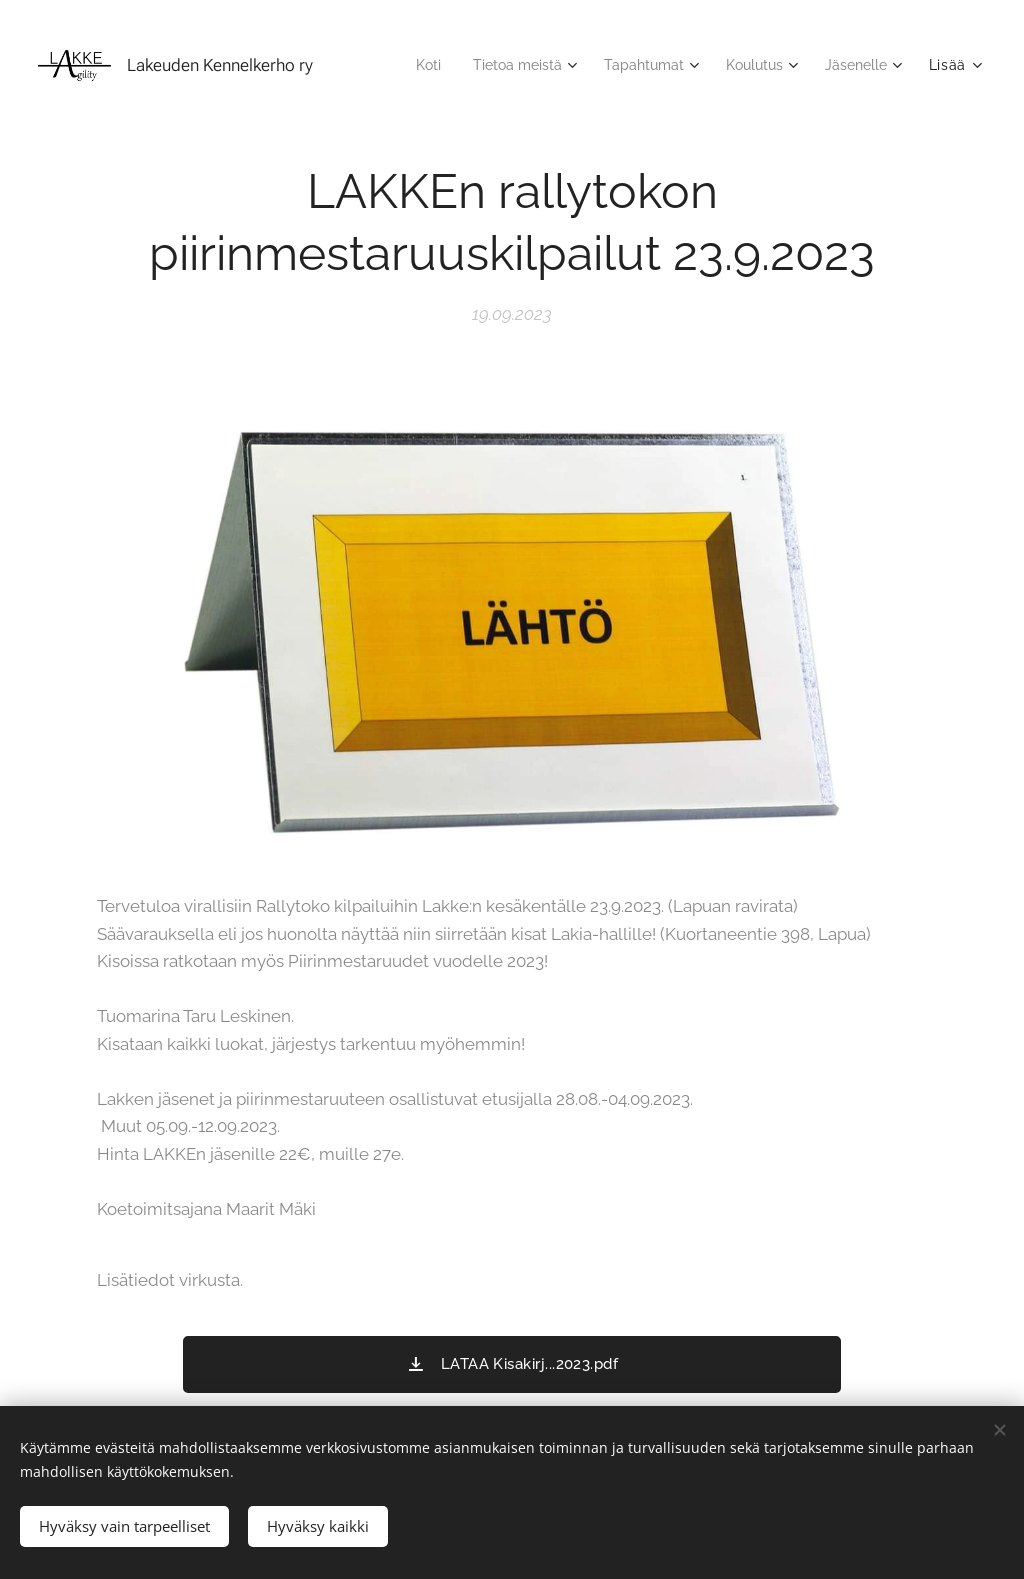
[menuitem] (404, 65)
